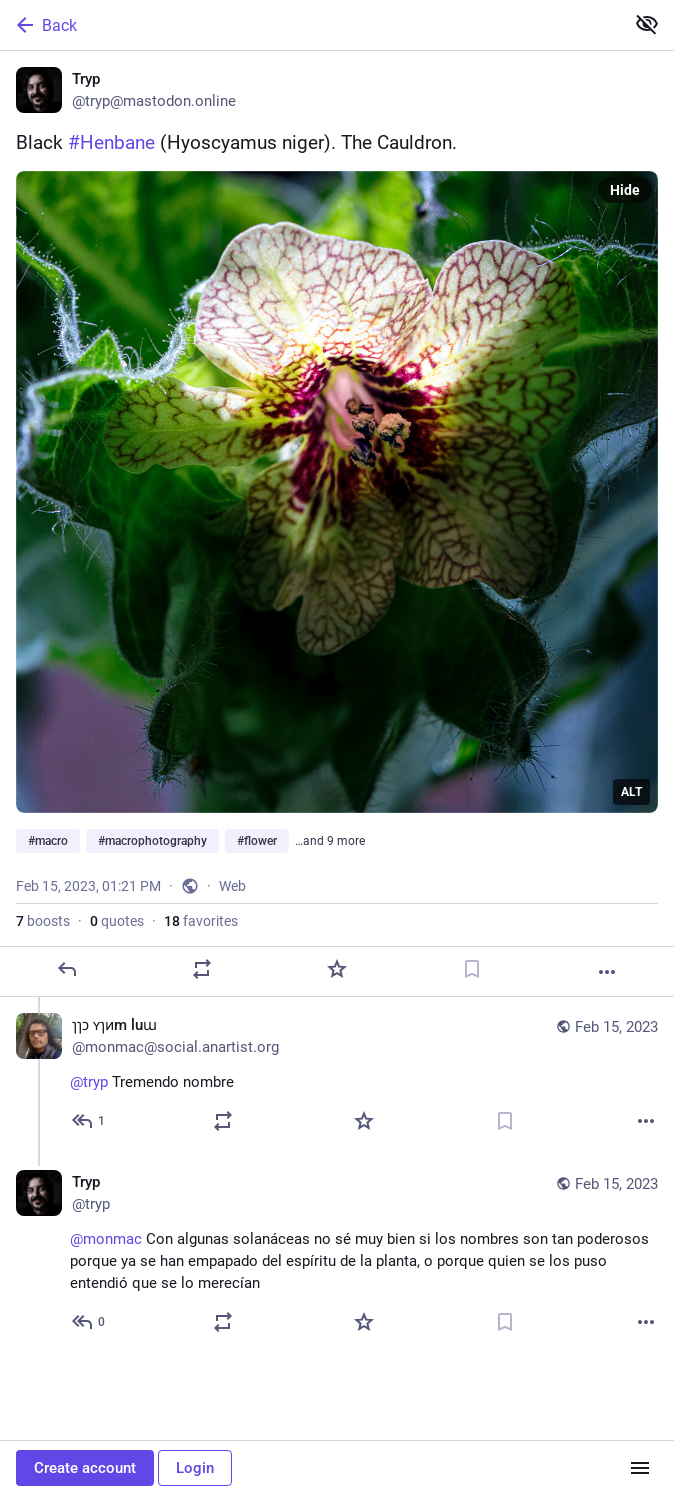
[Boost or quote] (202, 969)
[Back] (310, 25)
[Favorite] (337, 969)
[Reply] (67, 969)
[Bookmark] (472, 969)
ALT (631, 792)
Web (232, 886)
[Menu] (640, 1468)
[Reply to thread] (89, 1121)
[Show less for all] (647, 24)
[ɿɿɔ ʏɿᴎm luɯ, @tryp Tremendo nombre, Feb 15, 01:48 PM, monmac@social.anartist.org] (337, 1075)
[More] (607, 972)
